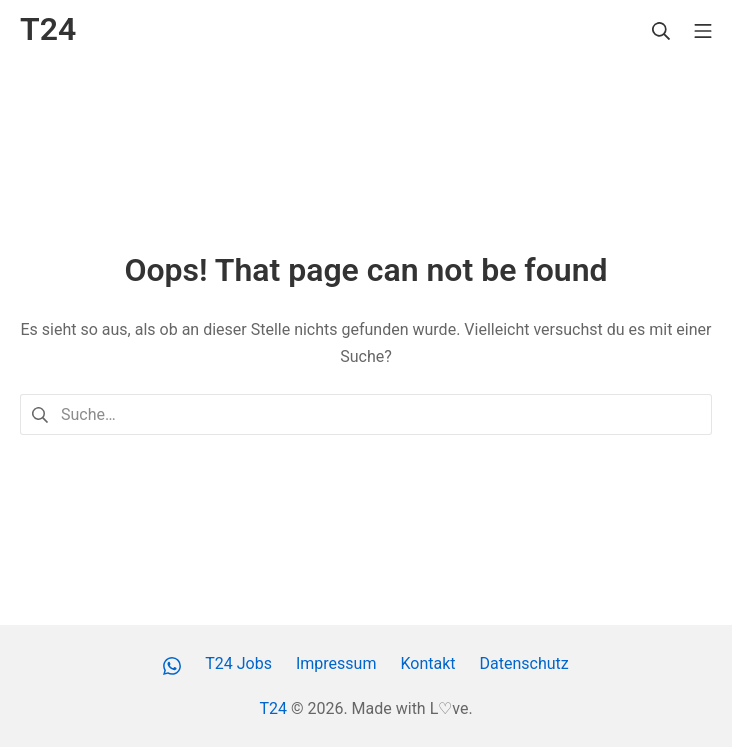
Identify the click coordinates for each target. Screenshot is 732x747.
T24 (273, 708)
